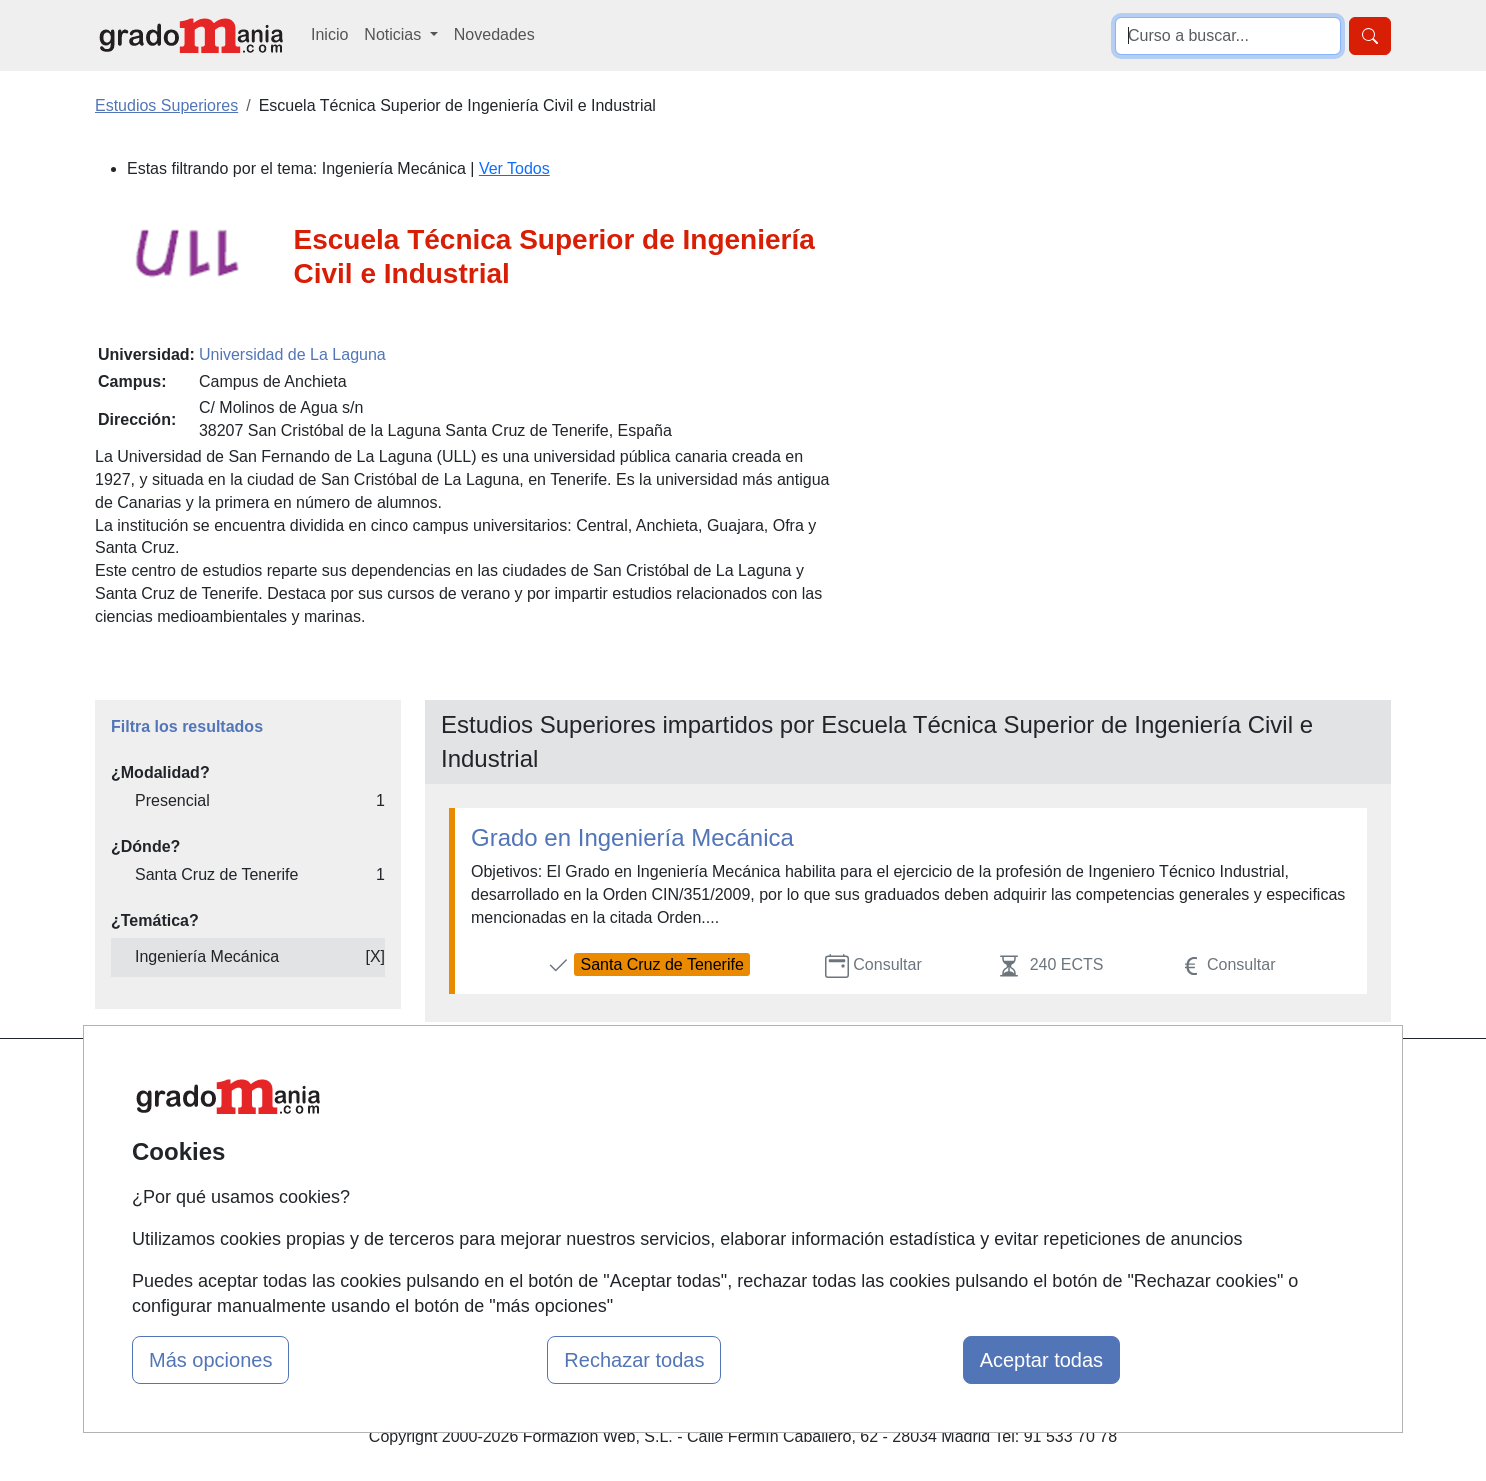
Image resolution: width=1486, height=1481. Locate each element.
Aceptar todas (1041, 1360)
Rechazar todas (634, 1360)
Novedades (494, 34)
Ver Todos (514, 168)
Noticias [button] (394, 34)
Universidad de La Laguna (292, 354)
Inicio (329, 34)
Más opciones (210, 1360)
